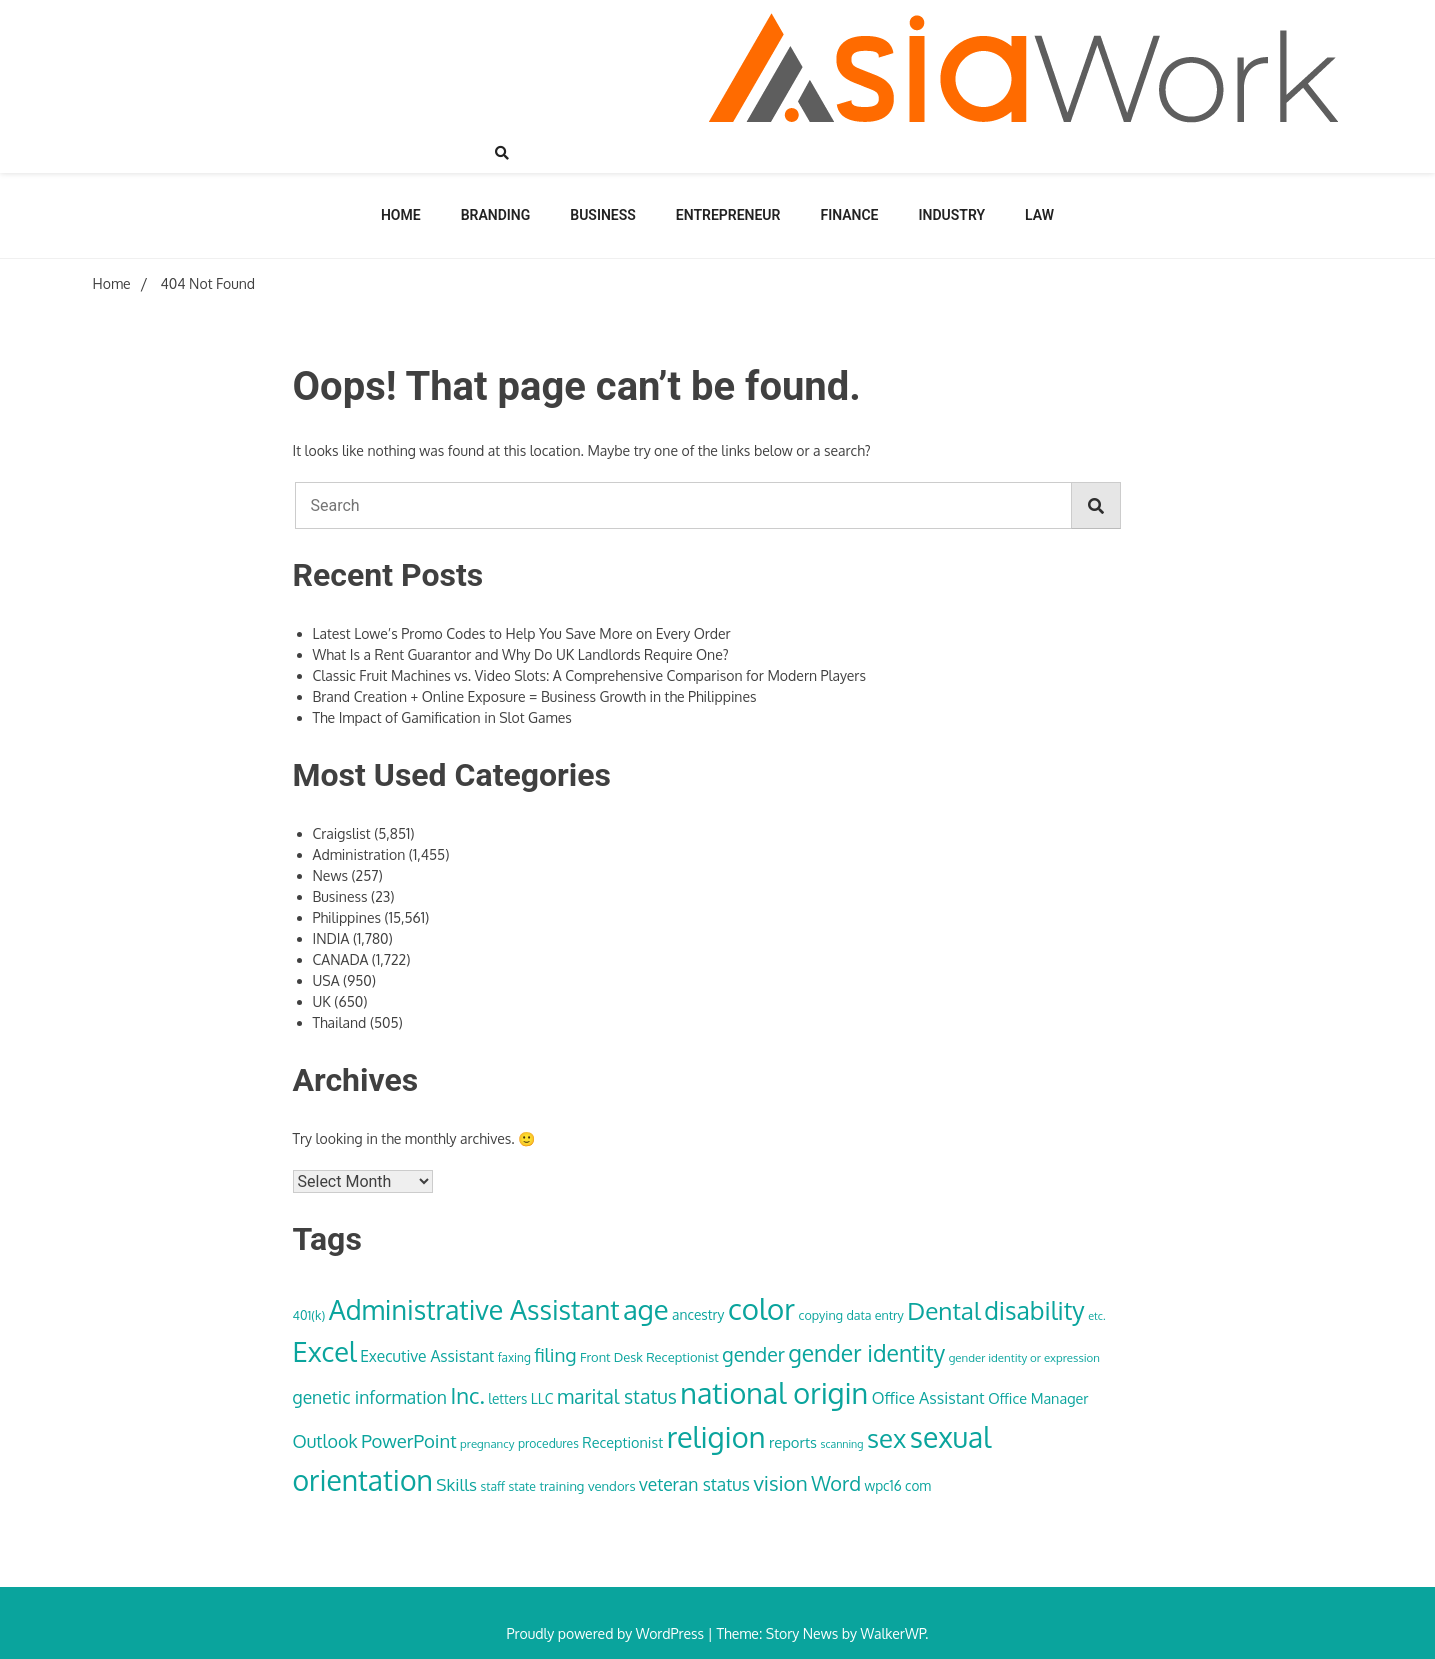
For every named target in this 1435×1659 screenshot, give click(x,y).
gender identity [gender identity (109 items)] (866, 1352)
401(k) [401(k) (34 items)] (309, 1315)
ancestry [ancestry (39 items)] (698, 1314)
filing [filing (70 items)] (555, 1354)
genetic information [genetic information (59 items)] (370, 1397)
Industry (952, 215)
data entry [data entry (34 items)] (874, 1315)
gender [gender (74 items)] (753, 1354)
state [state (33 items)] (521, 1486)
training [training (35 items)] (561, 1486)
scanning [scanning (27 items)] (841, 1444)
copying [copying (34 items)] (821, 1315)
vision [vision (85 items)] (780, 1483)
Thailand (340, 1022)
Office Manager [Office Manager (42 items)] (1038, 1398)
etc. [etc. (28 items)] (1096, 1316)
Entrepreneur (728, 215)
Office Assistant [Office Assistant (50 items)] (928, 1398)
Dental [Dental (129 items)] (943, 1310)
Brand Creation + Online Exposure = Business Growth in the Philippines (535, 696)
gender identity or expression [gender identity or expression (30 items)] (1024, 1357)
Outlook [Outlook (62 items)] (325, 1441)
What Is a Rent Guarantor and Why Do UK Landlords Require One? (521, 654)
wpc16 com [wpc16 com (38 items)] (898, 1485)
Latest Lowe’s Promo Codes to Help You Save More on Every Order (522, 633)
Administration (359, 854)
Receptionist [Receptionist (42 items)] (622, 1442)
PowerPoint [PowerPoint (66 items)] (408, 1440)
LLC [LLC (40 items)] (542, 1398)
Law (1039, 215)
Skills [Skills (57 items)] (456, 1484)
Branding (496, 215)
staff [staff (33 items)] (492, 1486)
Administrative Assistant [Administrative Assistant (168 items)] (474, 1309)
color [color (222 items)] (761, 1308)
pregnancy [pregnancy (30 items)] (487, 1443)
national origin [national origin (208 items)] (774, 1393)
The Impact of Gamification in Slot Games (442, 717)
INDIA (331, 938)
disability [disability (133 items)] (1034, 1310)
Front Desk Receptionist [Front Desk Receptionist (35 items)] (649, 1357)
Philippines (347, 917)
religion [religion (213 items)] (716, 1436)
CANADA (341, 959)
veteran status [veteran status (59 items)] (694, 1484)
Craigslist (342, 833)
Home (401, 215)
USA (326, 980)
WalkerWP (892, 1633)
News (330, 875)
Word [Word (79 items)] (836, 1483)
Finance (849, 215)
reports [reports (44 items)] (793, 1442)
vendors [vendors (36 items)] (612, 1485)
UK (322, 1001)
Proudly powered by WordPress (607, 1633)
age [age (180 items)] (645, 1309)
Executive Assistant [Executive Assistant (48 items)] (427, 1356)
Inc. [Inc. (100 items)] (467, 1395)
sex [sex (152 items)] (886, 1438)
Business (603, 215)
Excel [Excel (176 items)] (325, 1351)
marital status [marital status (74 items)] (617, 1396)
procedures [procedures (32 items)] (548, 1443)
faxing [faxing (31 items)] (514, 1357)
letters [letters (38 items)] (507, 1398)
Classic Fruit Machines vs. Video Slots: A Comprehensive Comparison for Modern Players (589, 675)
